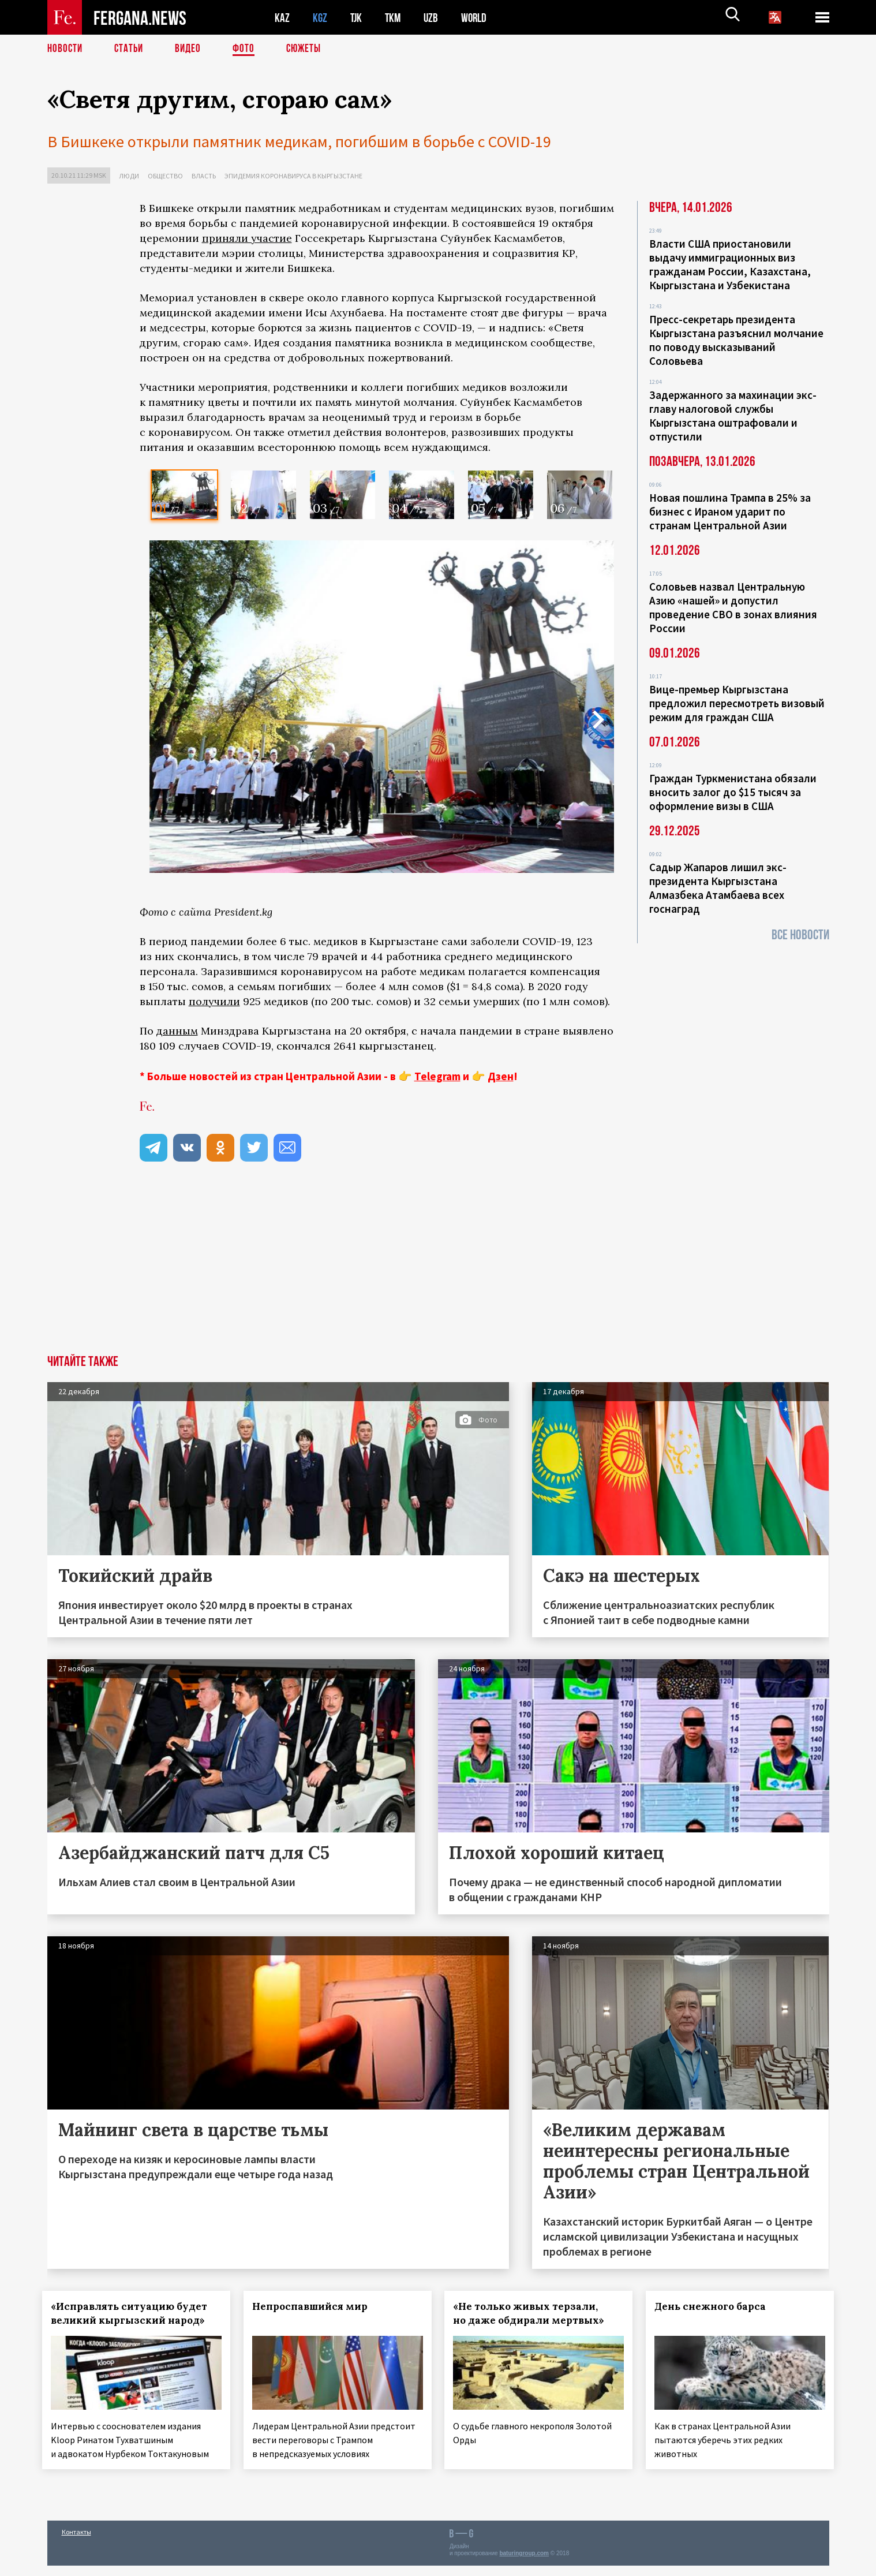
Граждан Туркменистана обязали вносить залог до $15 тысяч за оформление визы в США (733, 792)
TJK (357, 17)
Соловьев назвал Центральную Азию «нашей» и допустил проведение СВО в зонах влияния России (733, 607)
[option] (184, 494)
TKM (395, 17)
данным (177, 1030)
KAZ (282, 17)
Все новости (800, 935)
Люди (129, 175)
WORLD (478, 17)
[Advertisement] (377, 1268)
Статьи (131, 49)
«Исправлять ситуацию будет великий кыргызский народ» (134, 2313)
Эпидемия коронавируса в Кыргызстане (293, 175)
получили (214, 1001)
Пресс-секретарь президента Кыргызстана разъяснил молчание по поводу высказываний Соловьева (736, 340)
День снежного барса (715, 2306)
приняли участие (247, 238)
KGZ (320, 17)
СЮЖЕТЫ (309, 49)
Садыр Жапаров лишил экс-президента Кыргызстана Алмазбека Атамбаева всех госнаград (718, 888)
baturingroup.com (524, 2563)
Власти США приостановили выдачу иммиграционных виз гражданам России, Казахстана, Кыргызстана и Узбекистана (730, 264)
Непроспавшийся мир (314, 2306)
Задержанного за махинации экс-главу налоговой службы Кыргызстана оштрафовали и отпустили (733, 415)
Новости (65, 49)
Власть (204, 175)
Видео (191, 49)
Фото (248, 49)
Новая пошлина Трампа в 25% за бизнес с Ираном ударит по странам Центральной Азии (730, 511)
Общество (165, 175)
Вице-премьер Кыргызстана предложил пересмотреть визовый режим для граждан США (737, 703)
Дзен (501, 1076)
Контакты (76, 2542)
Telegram (437, 1076)
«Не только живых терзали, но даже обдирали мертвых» (533, 2313)
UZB (433, 17)
